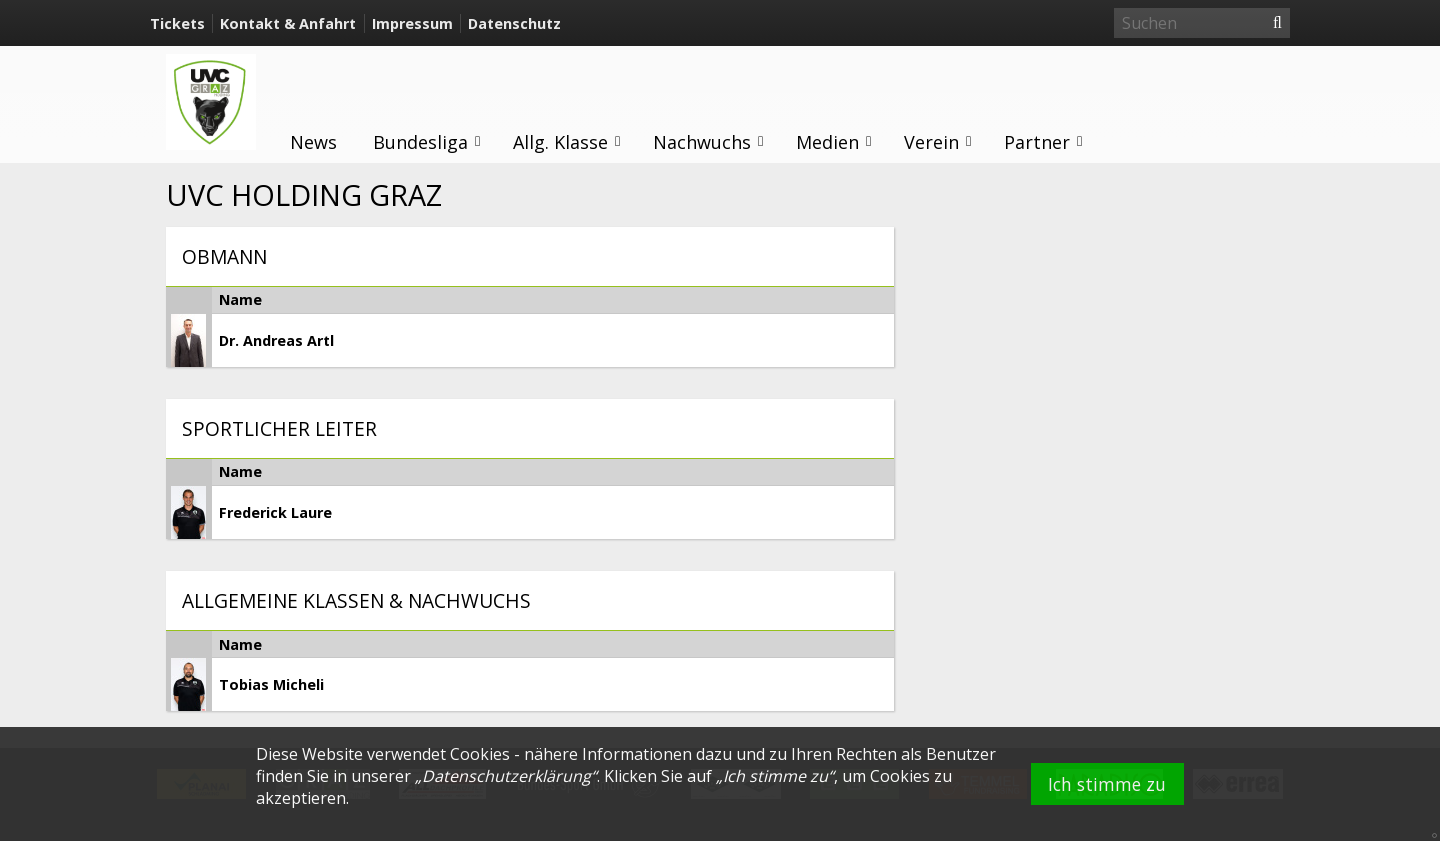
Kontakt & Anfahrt (288, 23)
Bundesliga (427, 142)
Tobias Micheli (271, 684)
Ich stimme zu (1107, 784)
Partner (1044, 142)
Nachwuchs (709, 142)
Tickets (177, 23)
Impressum (412, 23)
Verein (938, 142)
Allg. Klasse (567, 142)
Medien (834, 142)
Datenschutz (514, 23)
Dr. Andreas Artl (276, 340)
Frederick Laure (275, 512)
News (313, 142)
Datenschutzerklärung (506, 776)
